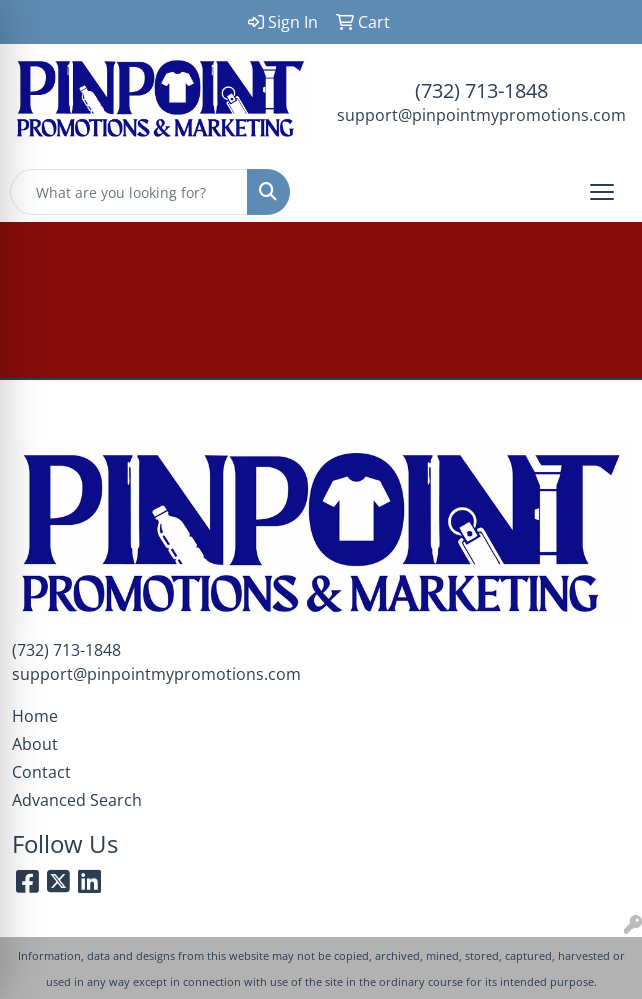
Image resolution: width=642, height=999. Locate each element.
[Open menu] (602, 192)
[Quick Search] (129, 192)
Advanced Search (77, 800)
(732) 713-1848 (481, 90)
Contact (41, 772)
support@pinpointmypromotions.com (481, 115)
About (35, 744)
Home (35, 716)
